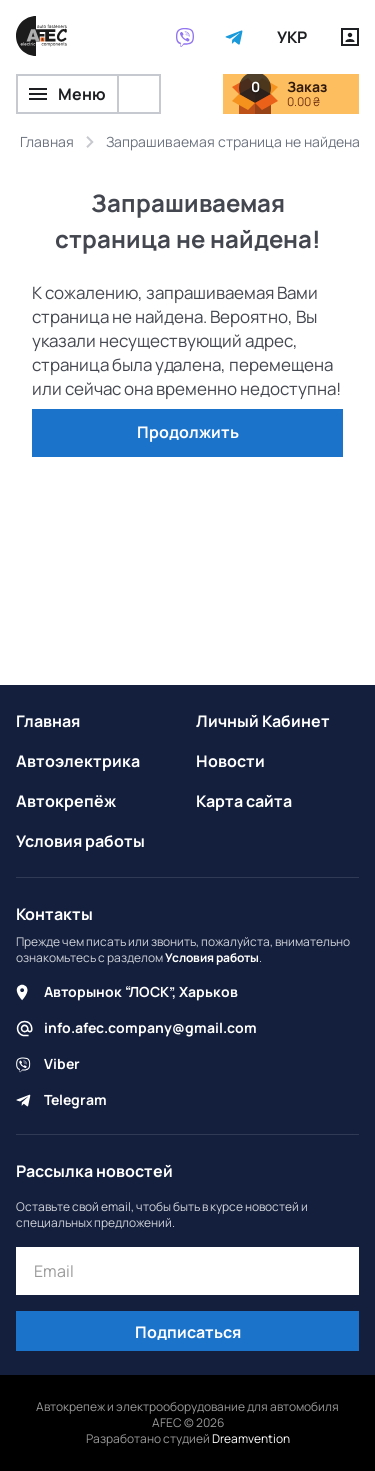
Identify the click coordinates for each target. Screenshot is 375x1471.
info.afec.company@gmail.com (150, 1027)
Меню (67, 94)
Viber (62, 1063)
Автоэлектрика (78, 761)
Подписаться (188, 1332)
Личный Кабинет (263, 721)
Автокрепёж (66, 801)
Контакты (54, 914)
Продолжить (188, 432)
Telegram (75, 1099)
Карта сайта (244, 801)
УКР (292, 37)
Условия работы (80, 841)
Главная (48, 721)
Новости (230, 761)
